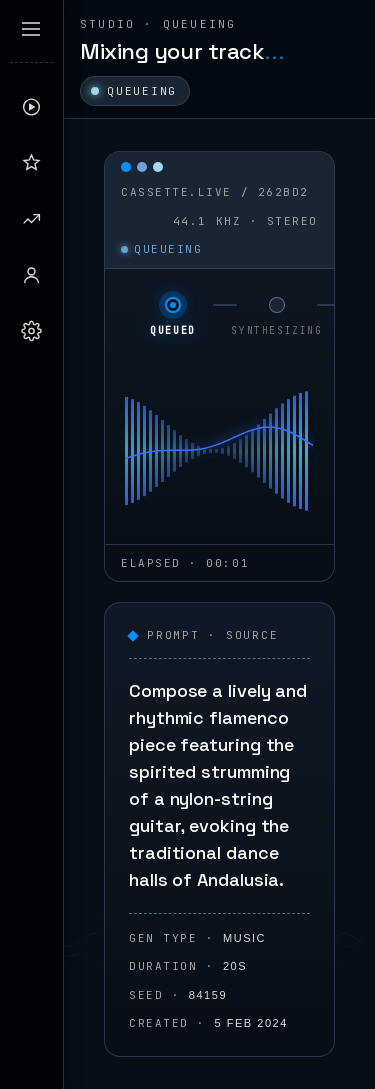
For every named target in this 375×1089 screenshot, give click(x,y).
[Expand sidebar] (31, 29)
